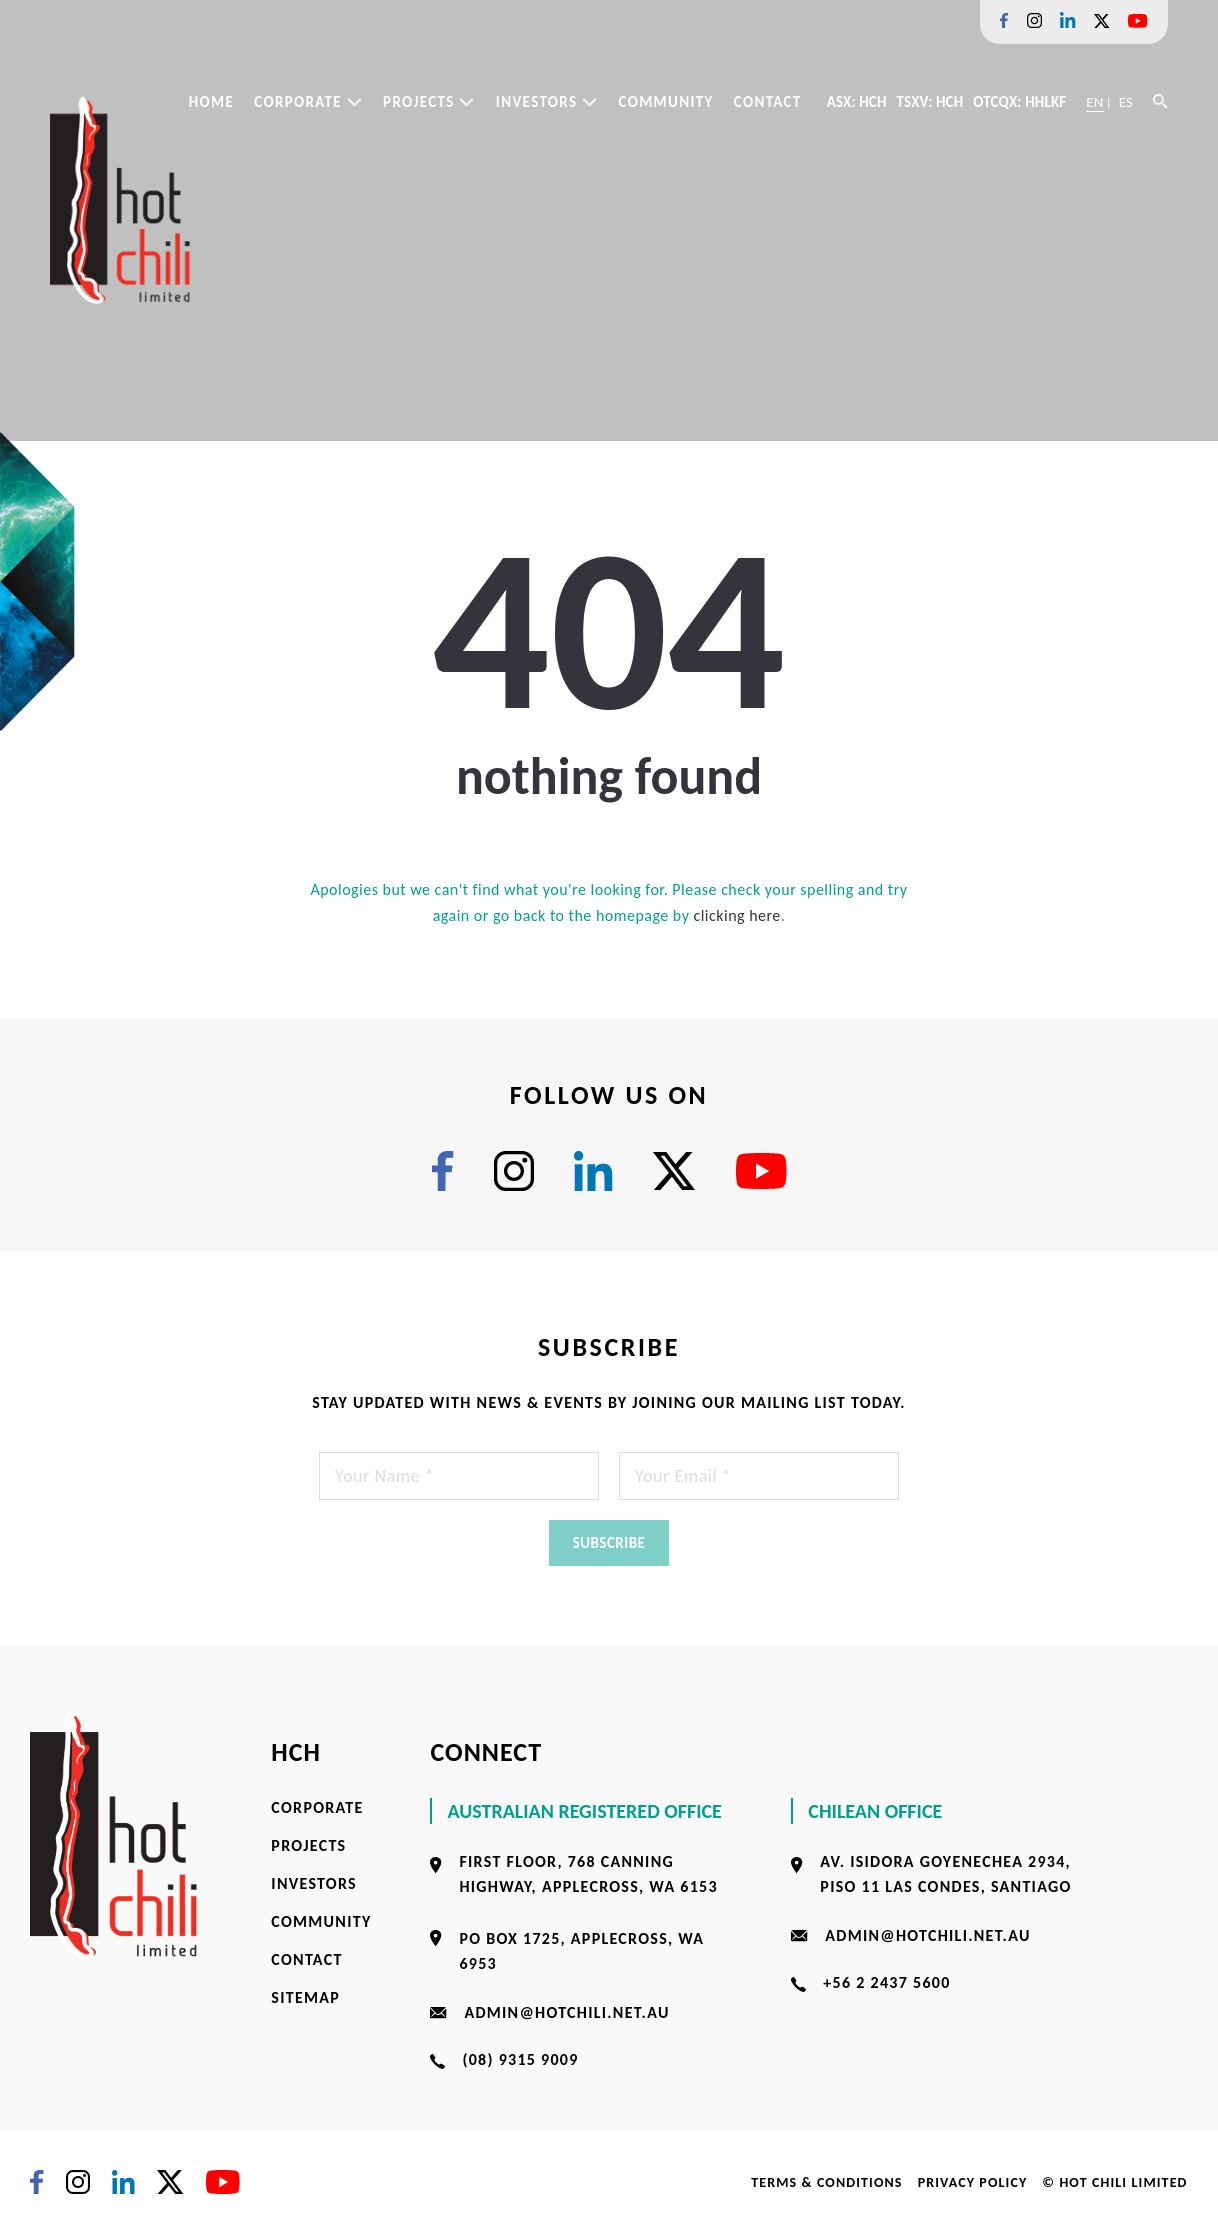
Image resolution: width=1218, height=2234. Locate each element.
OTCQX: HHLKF (1019, 102)
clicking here (736, 915)
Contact (768, 102)
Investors (547, 102)
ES (1126, 102)
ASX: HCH (857, 102)
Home (211, 102)
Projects (429, 102)
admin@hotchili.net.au (566, 2012)
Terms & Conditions (826, 2182)
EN (1094, 102)
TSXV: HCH (930, 102)
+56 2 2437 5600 (886, 1982)
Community (665, 102)
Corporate (308, 102)
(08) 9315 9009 (520, 2059)
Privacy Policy (973, 2182)
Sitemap (305, 1997)
